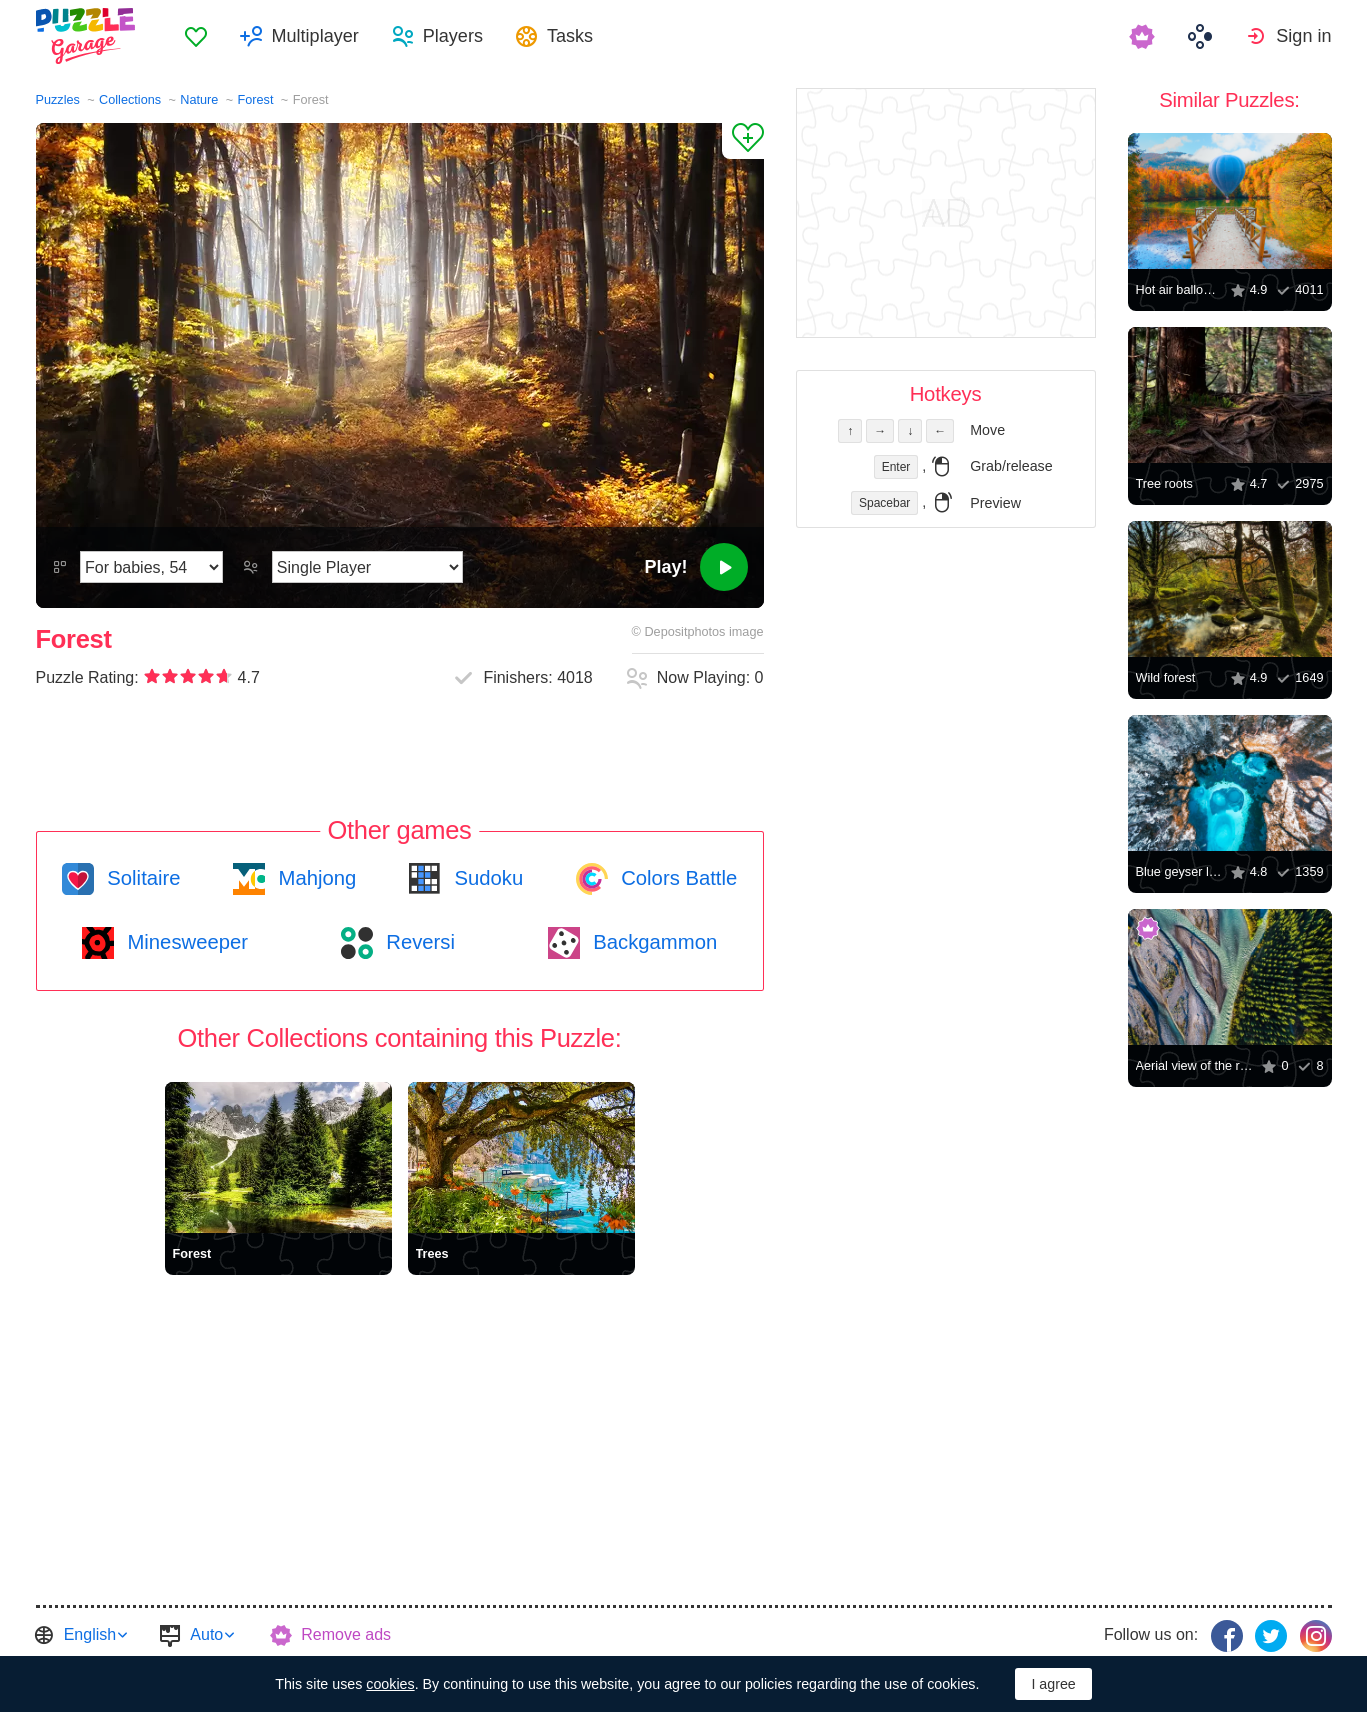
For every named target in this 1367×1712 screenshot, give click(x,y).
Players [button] (453, 36)
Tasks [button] (570, 36)
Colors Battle (677, 878)
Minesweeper (185, 942)
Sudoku (486, 878)
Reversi (418, 942)
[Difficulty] (151, 567)
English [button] (90, 1634)
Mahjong (314, 878)
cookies (390, 1684)
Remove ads (346, 1634)
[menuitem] (196, 36)
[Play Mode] (367, 567)
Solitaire (141, 878)
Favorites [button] (196, 36)
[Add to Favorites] (743, 141)
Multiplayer (315, 36)
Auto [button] (206, 1634)
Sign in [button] (1303, 36)
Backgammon (653, 942)
